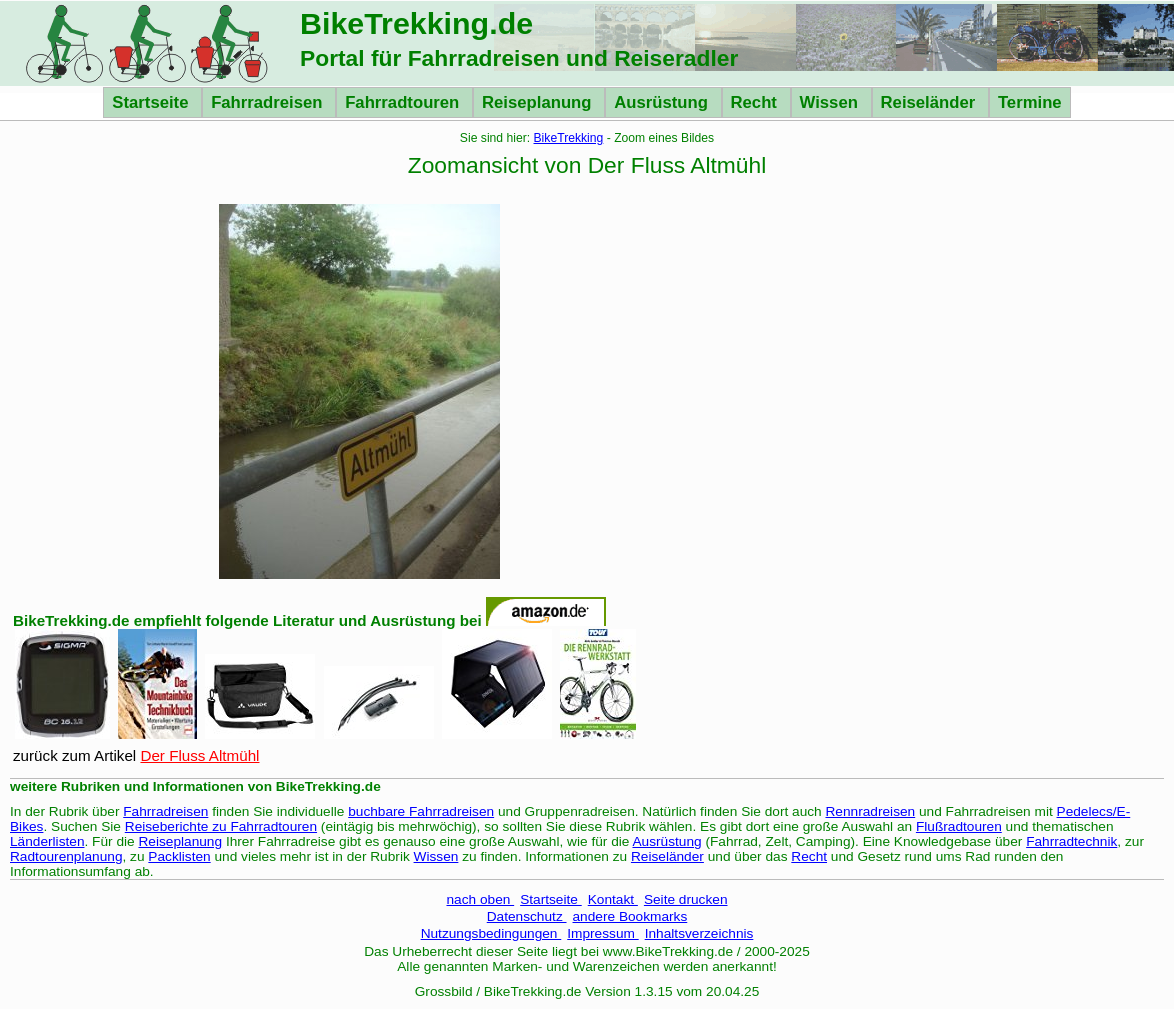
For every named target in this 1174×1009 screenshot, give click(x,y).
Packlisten (179, 856)
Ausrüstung (663, 102)
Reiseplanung (539, 102)
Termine (1030, 102)
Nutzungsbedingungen (491, 933)
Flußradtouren (959, 826)
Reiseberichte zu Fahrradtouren (221, 826)
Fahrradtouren (404, 102)
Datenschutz (527, 916)
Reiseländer (930, 102)
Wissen (831, 102)
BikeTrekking (569, 138)
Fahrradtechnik (1071, 841)
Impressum (602, 933)
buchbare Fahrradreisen (421, 811)
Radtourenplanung (66, 856)
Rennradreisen (871, 811)
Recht (756, 102)
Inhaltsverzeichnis (699, 933)
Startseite (152, 102)
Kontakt (613, 899)
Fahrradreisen (269, 102)
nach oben (480, 899)
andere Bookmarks (630, 916)
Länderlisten (47, 841)
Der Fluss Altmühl (199, 755)
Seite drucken (686, 899)
